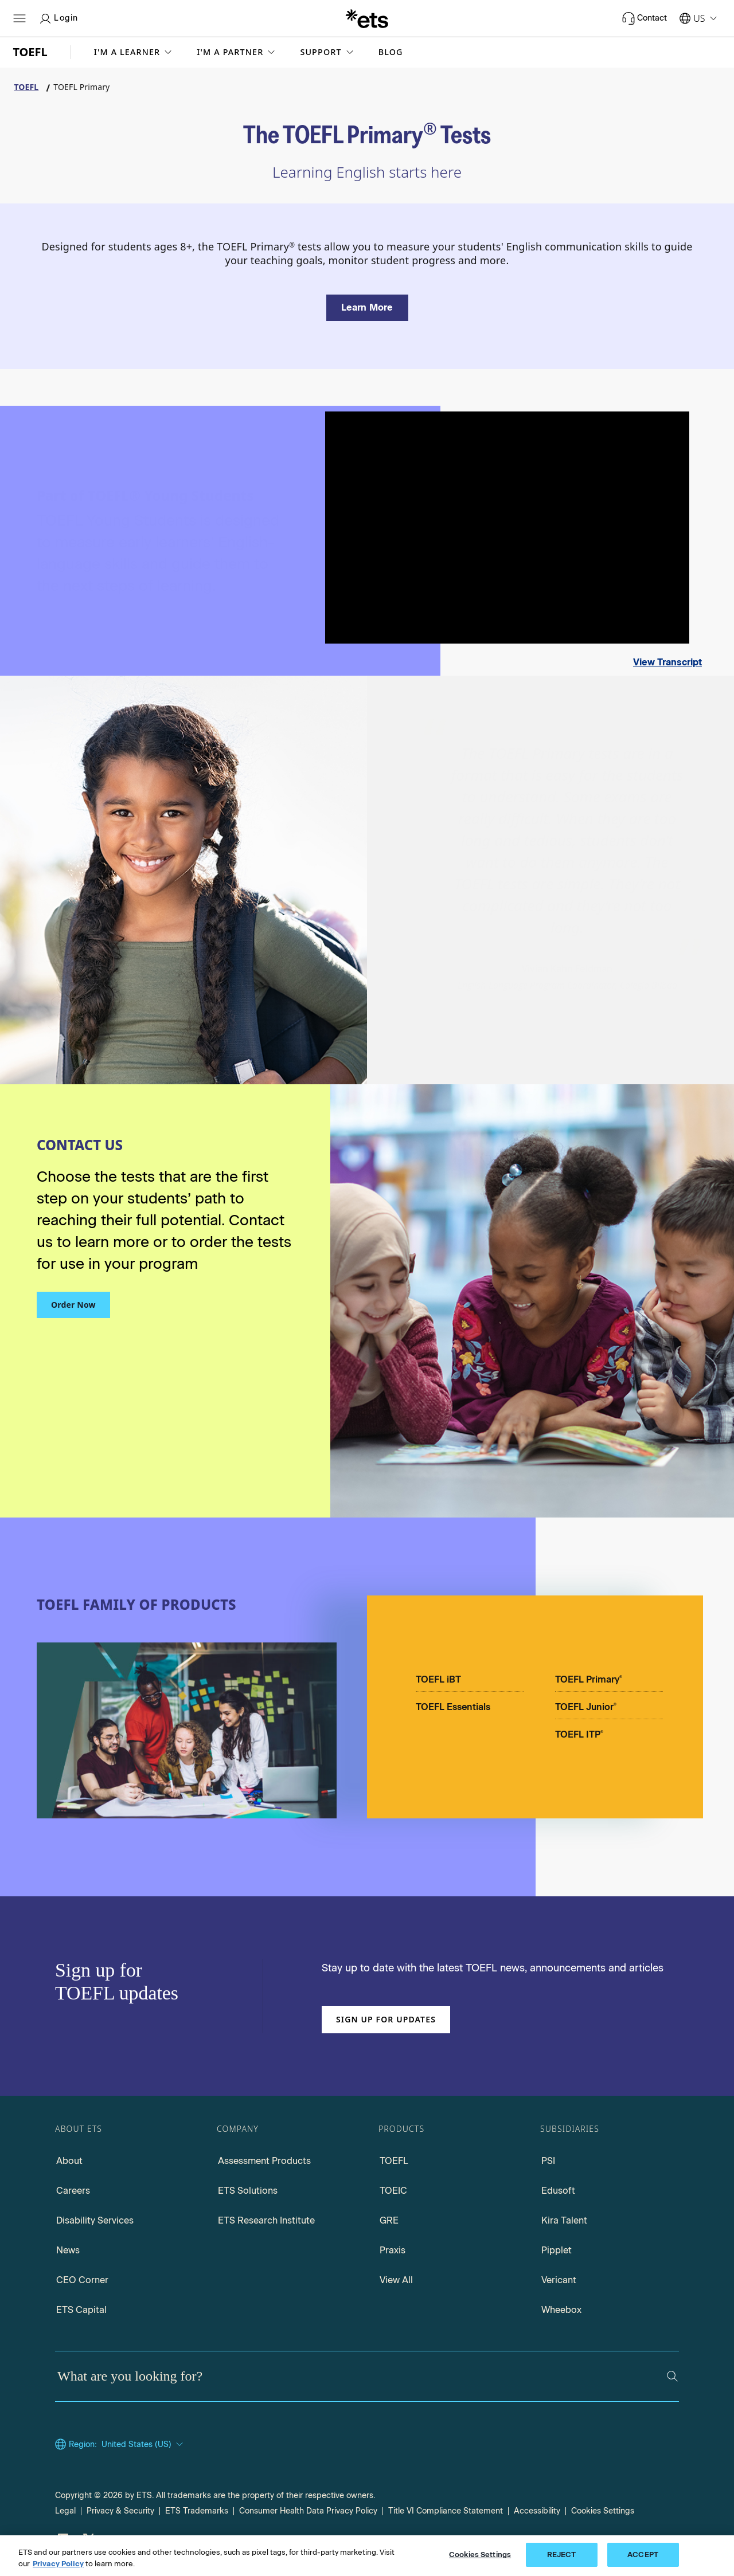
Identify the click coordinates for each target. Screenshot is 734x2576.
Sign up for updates (386, 2019)
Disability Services (95, 2220)
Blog (390, 52)
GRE (389, 2220)
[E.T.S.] (367, 18)
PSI (548, 2160)
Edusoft (558, 2190)
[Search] (672, 2376)
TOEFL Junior (585, 1706)
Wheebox (561, 2309)
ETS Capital (81, 2309)
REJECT (561, 2554)
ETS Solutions (248, 2190)
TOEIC (393, 2190)
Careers (73, 2190)
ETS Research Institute (266, 2220)
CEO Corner (82, 2280)
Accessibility (537, 2511)
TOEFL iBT (438, 1679)
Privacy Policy (58, 2563)
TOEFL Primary (588, 1679)
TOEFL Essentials (453, 1706)
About (69, 2160)
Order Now (73, 1304)
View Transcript (667, 662)
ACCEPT (642, 2554)
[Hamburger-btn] (19, 18)
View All (396, 2280)
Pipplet (556, 2250)
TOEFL (394, 2160)
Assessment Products (264, 2160)
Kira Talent (564, 2220)
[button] (134, 52)
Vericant (558, 2280)
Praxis (392, 2250)
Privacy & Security (120, 2511)
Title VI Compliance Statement (445, 2511)
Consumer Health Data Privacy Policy (308, 2511)
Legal (65, 2511)
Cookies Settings (602, 2511)
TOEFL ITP (579, 1734)
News (68, 2250)
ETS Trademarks (196, 2511)
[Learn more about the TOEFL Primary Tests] (367, 308)
